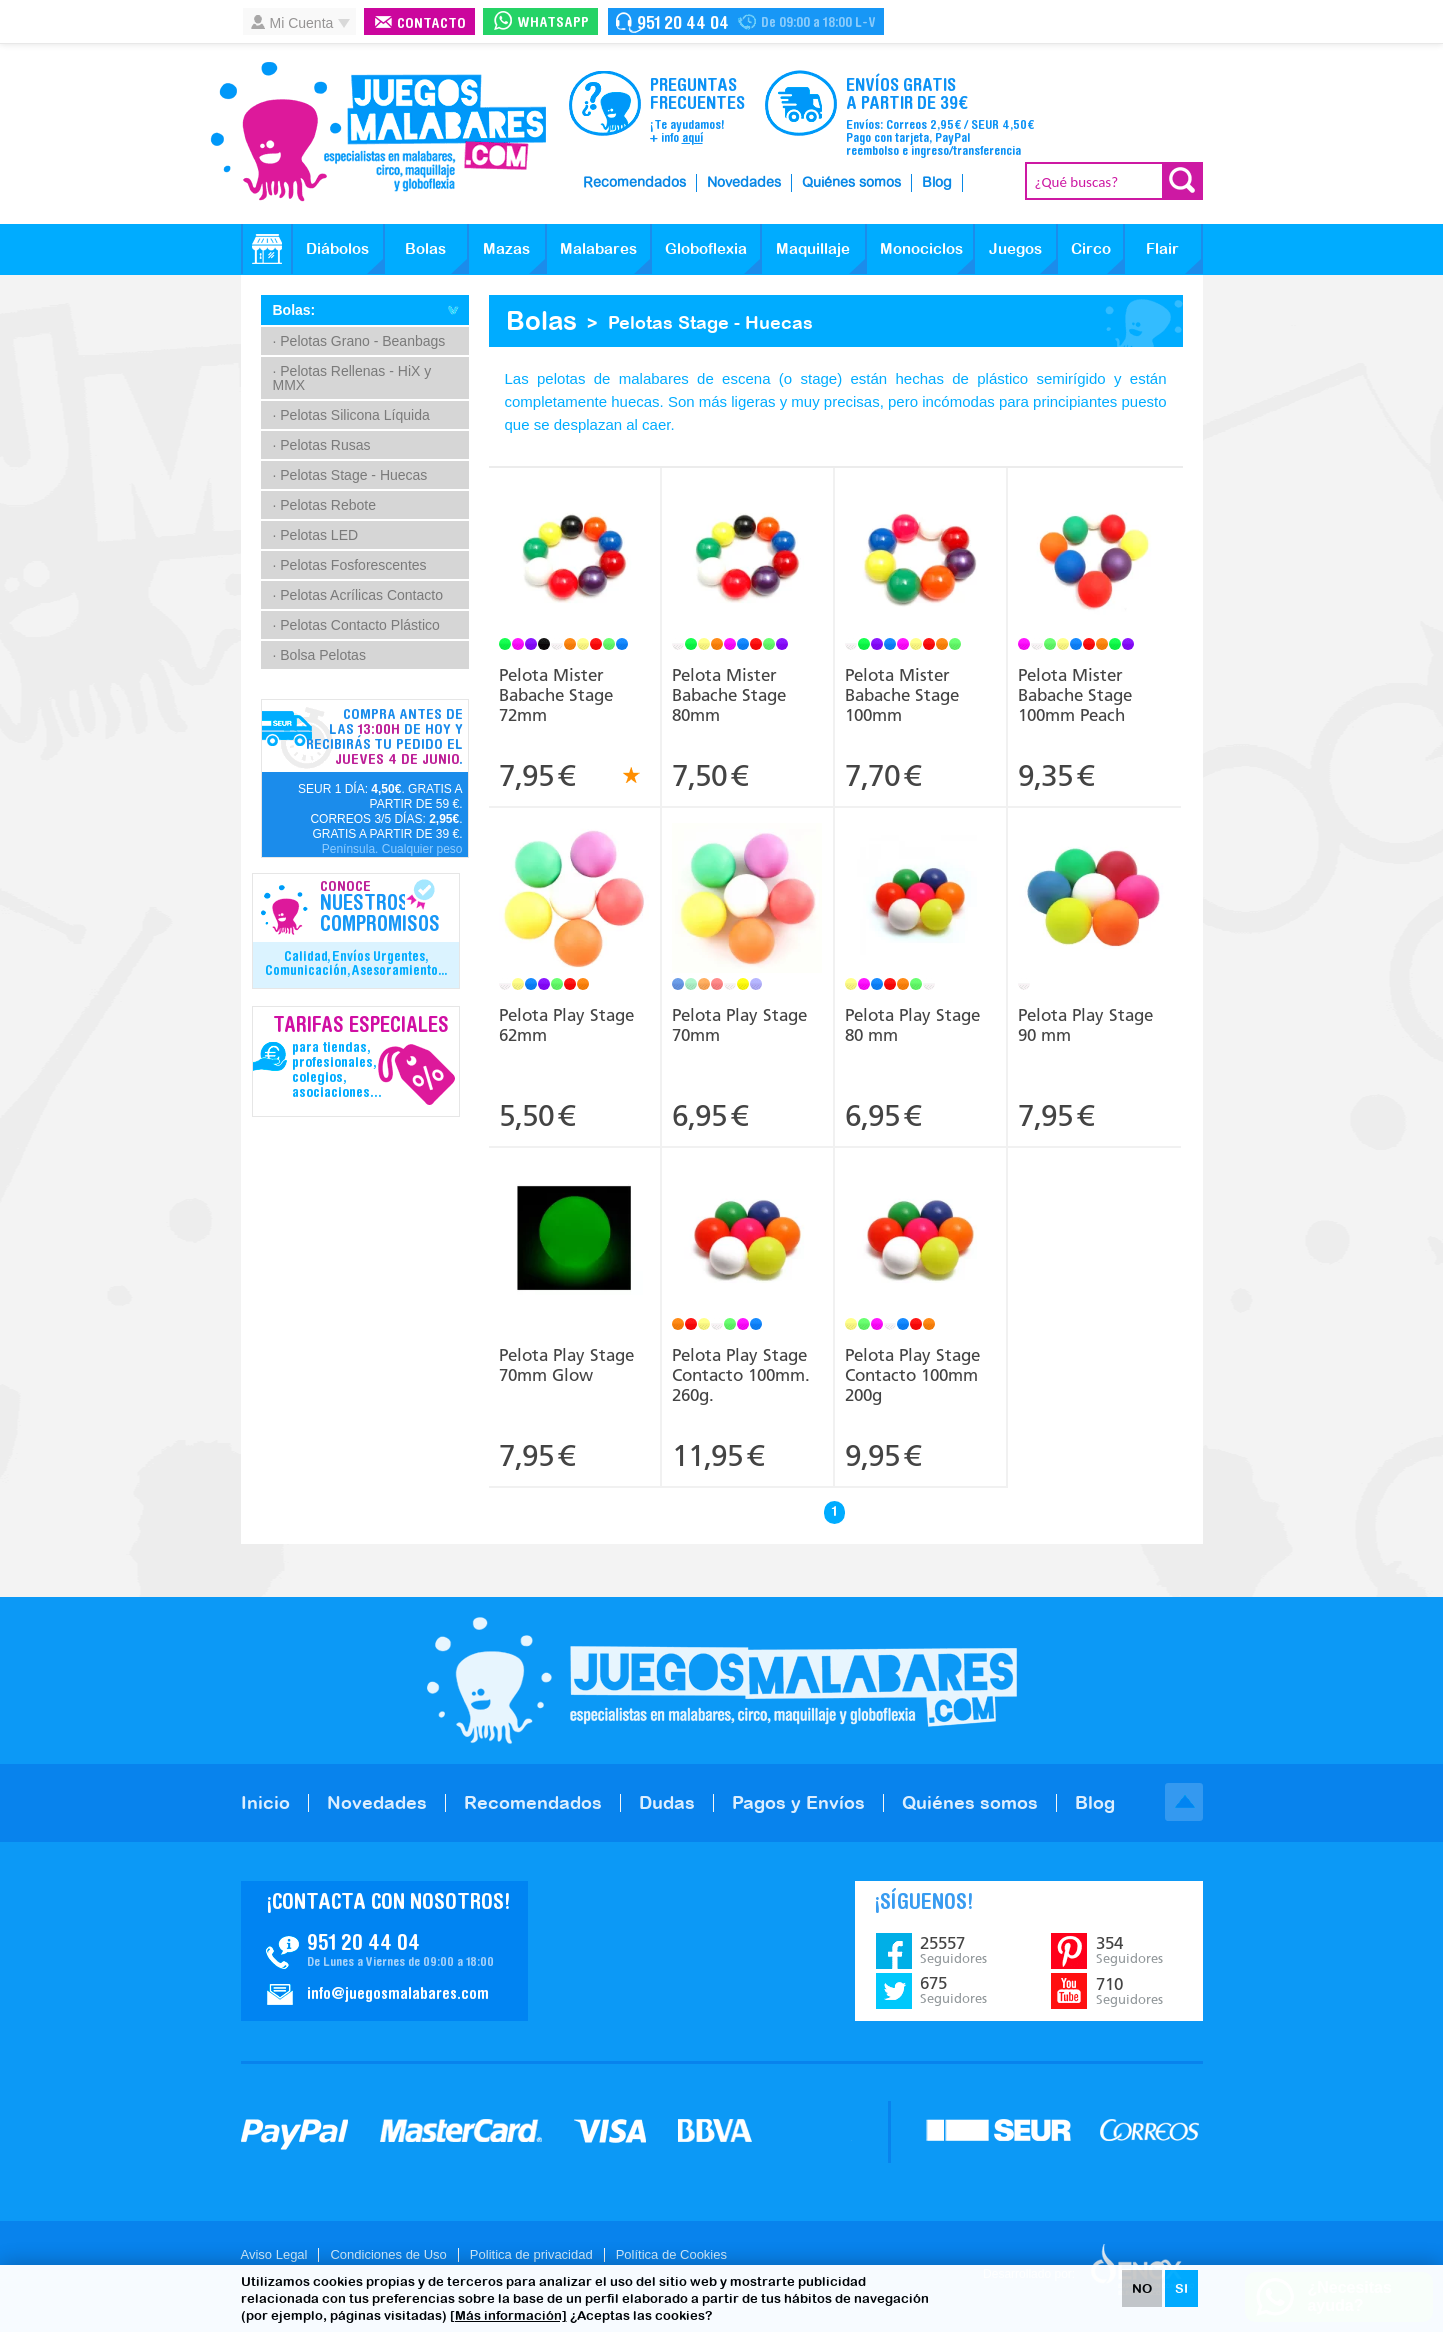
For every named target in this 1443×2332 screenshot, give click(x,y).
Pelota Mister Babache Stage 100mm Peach (1075, 695)
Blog (937, 183)
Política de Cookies (671, 2254)
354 (1129, 1950)
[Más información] (508, 2315)
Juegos (1015, 248)
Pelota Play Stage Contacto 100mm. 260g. (741, 1375)
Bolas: (294, 310)
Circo (1091, 248)
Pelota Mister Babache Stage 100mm (902, 695)
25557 (953, 1950)
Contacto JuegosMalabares (384, 1951)
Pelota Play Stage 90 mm (1085, 1025)
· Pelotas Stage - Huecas (350, 475)
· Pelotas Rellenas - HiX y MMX (352, 378)
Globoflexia (706, 248)
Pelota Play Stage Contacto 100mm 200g (912, 1375)
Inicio (265, 1802)
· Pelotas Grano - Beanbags (359, 341)
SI (1181, 2288)
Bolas (425, 248)
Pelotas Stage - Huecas (710, 322)
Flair (1162, 248)
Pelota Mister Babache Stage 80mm (729, 695)
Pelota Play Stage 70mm (739, 1025)
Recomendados (634, 183)
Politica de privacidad (531, 2254)
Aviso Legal (274, 2254)
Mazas (506, 248)
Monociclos (921, 248)
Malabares (598, 248)
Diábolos (337, 248)
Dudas (667, 1802)
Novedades (744, 183)
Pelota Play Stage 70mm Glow (566, 1365)
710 (1129, 1991)
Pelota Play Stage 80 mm (912, 1025)
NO (1142, 2288)
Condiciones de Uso (388, 2254)
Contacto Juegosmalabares (746, 21)
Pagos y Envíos (798, 1802)
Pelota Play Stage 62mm (566, 1025)
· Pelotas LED (316, 535)
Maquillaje (813, 248)
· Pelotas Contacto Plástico (356, 625)
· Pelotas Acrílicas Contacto (358, 595)
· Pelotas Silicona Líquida (351, 415)
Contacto (431, 24)
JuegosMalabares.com (378, 132)
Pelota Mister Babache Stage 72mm (556, 695)
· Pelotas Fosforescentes (350, 565)
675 (953, 1990)
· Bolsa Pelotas (319, 655)
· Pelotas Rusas (322, 445)
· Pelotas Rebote (325, 505)
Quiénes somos (851, 183)
